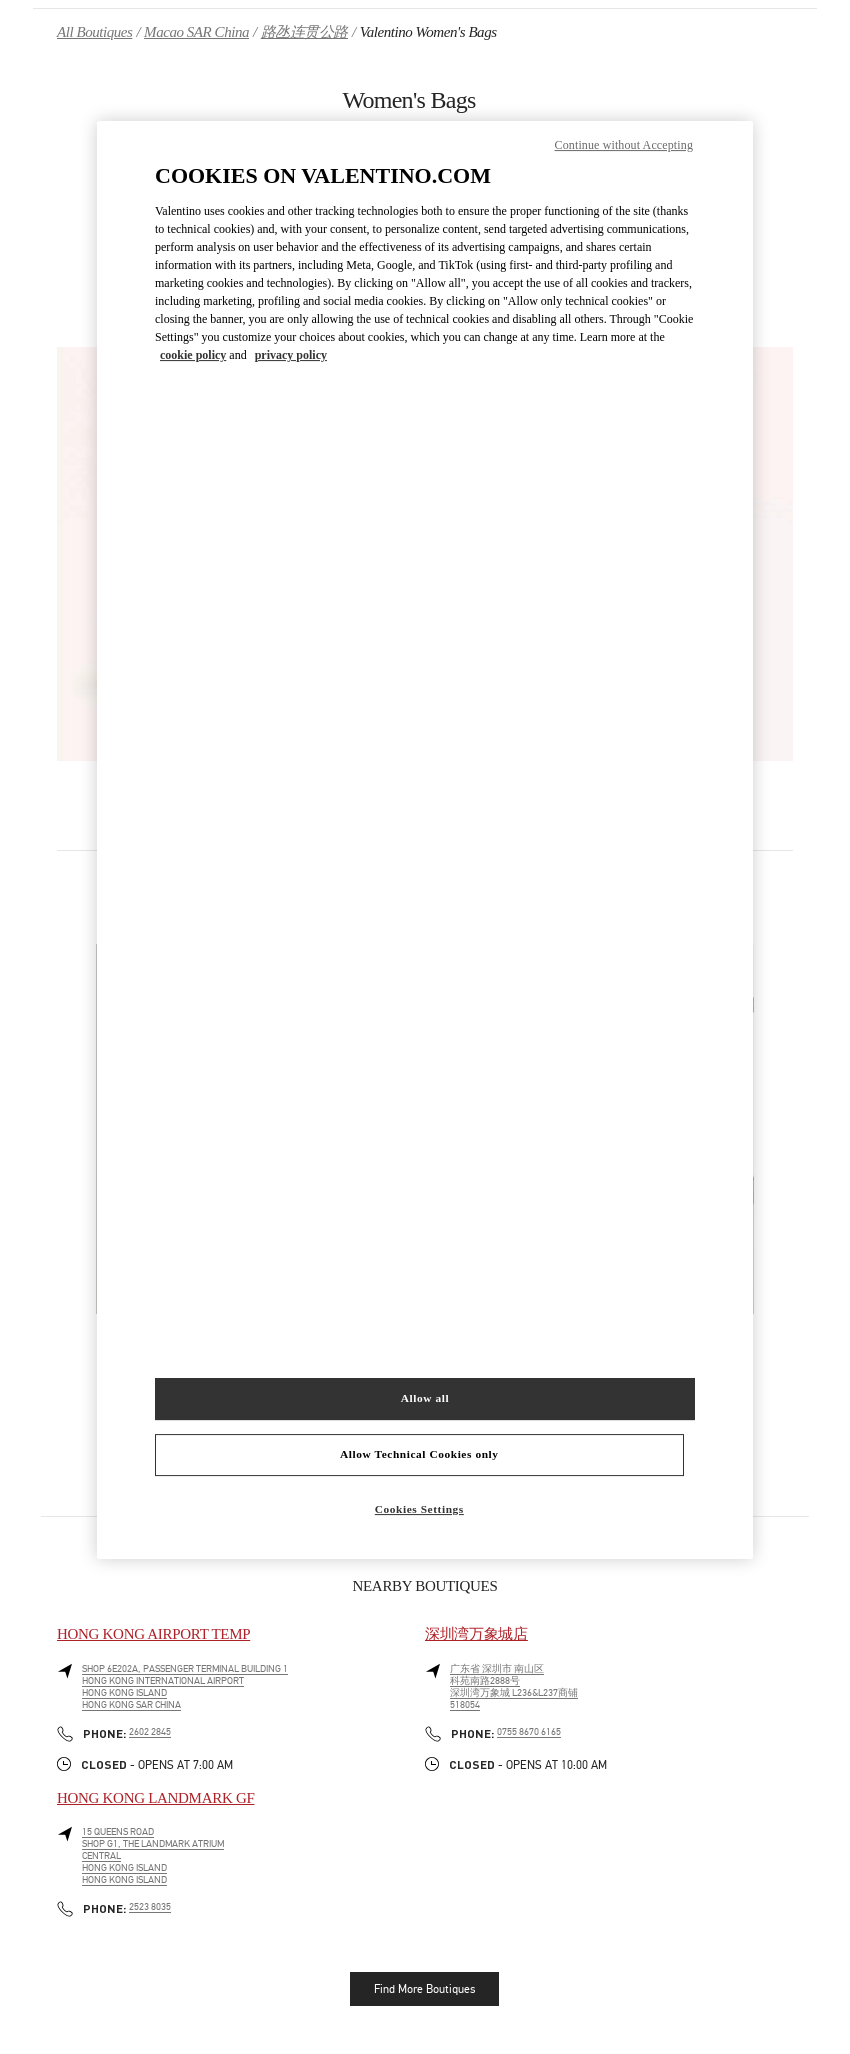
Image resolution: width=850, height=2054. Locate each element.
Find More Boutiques (424, 1989)
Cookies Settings (419, 1509)
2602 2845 (150, 1732)
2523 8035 (150, 1907)
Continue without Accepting (624, 145)
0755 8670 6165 (529, 1732)
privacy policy (291, 355)
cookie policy (193, 355)
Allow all (425, 1398)
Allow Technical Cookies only (419, 1454)
